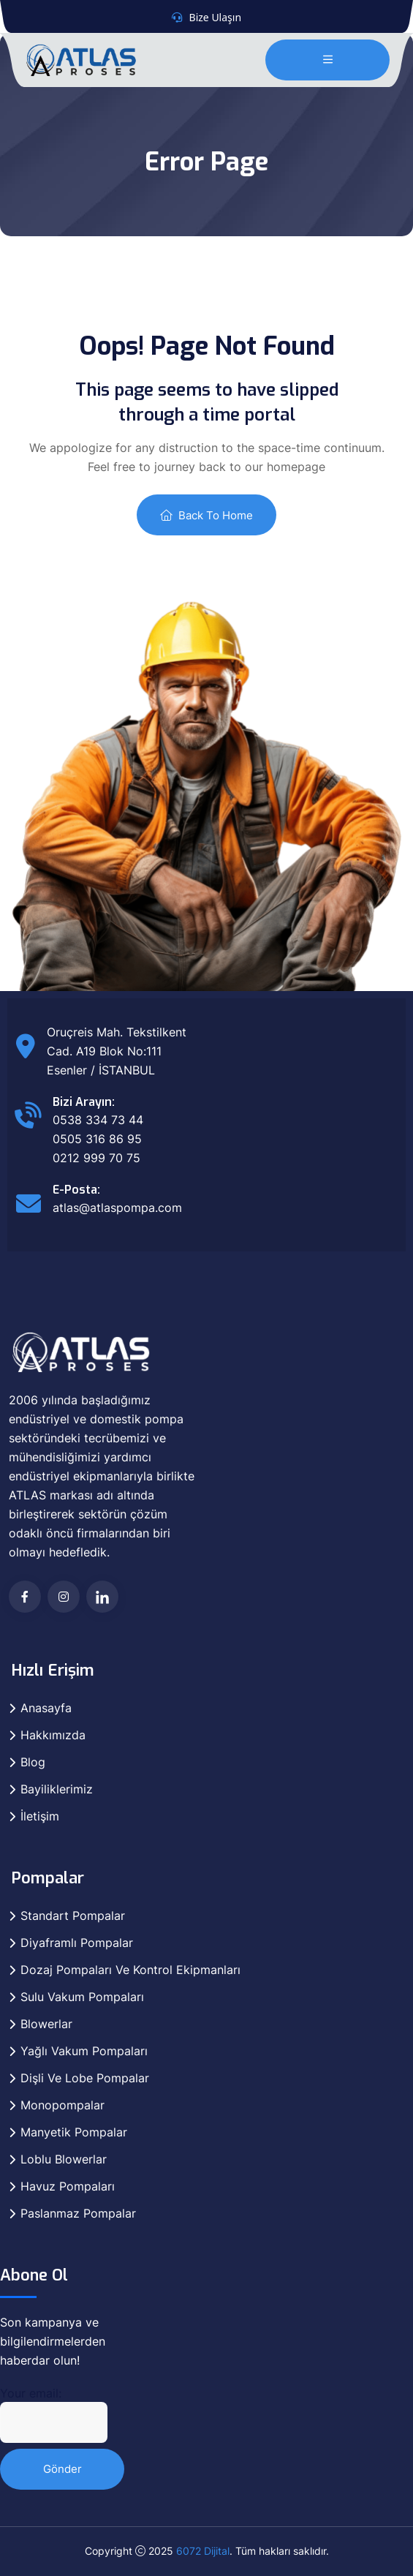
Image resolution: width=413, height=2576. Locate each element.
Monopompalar (62, 2105)
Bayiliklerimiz (56, 1789)
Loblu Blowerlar (63, 2159)
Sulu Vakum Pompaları (82, 1996)
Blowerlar (46, 2023)
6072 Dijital (203, 2551)
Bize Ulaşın (215, 17)
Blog (32, 1762)
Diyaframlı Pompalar (76, 1942)
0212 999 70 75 (96, 1157)
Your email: (53, 2414)
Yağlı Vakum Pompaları (84, 2051)
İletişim (39, 1816)
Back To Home (206, 515)
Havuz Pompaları (67, 2186)
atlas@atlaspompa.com (117, 1207)
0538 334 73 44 (98, 1119)
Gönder (62, 2469)
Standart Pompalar (72, 1915)
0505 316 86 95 (97, 1138)
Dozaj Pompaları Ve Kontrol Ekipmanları (130, 1969)
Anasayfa (46, 1708)
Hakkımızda (53, 1735)
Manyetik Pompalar (73, 2132)
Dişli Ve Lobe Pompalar (84, 2078)
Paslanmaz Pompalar (78, 2213)
